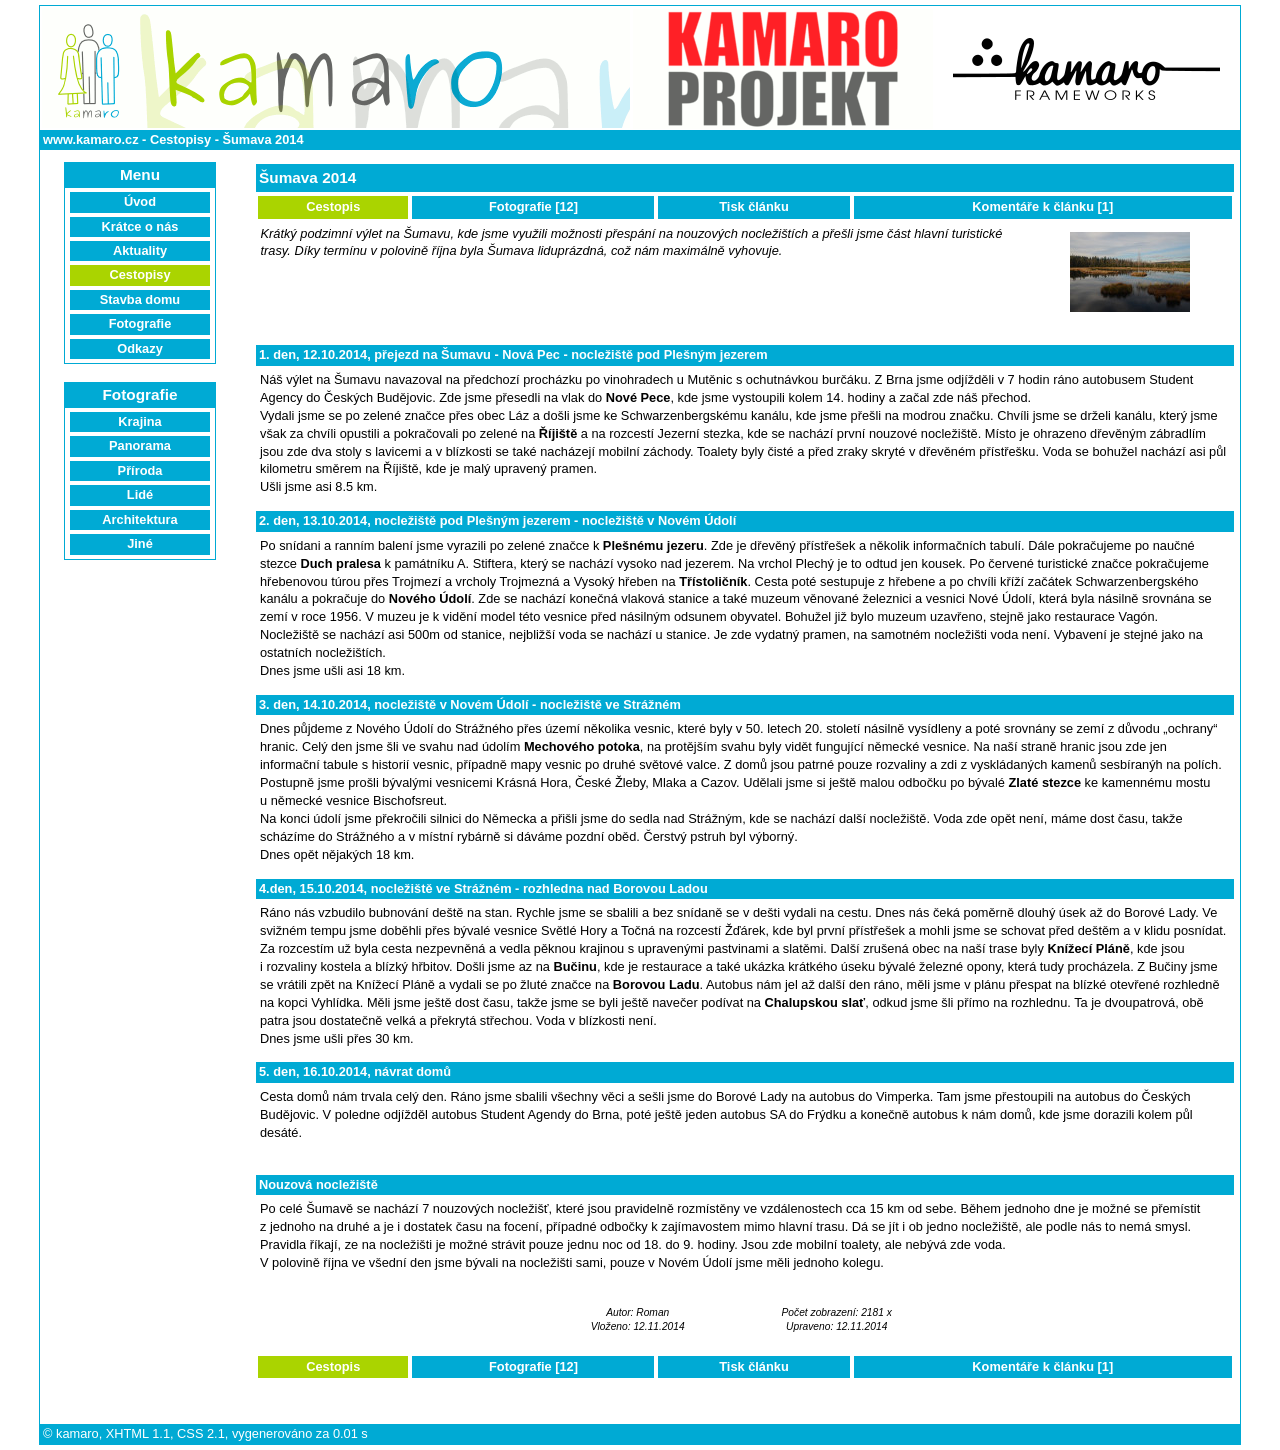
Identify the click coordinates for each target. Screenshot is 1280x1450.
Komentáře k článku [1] (1042, 206)
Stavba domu (140, 299)
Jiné (140, 543)
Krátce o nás (140, 226)
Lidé (140, 494)
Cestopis (333, 206)
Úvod (140, 201)
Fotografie (140, 323)
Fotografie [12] (533, 206)
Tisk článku (753, 206)
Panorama (140, 445)
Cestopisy (180, 139)
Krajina (139, 421)
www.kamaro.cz (91, 139)
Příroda (140, 470)
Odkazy (140, 348)
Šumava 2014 (262, 139)
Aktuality (140, 250)
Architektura (139, 519)
